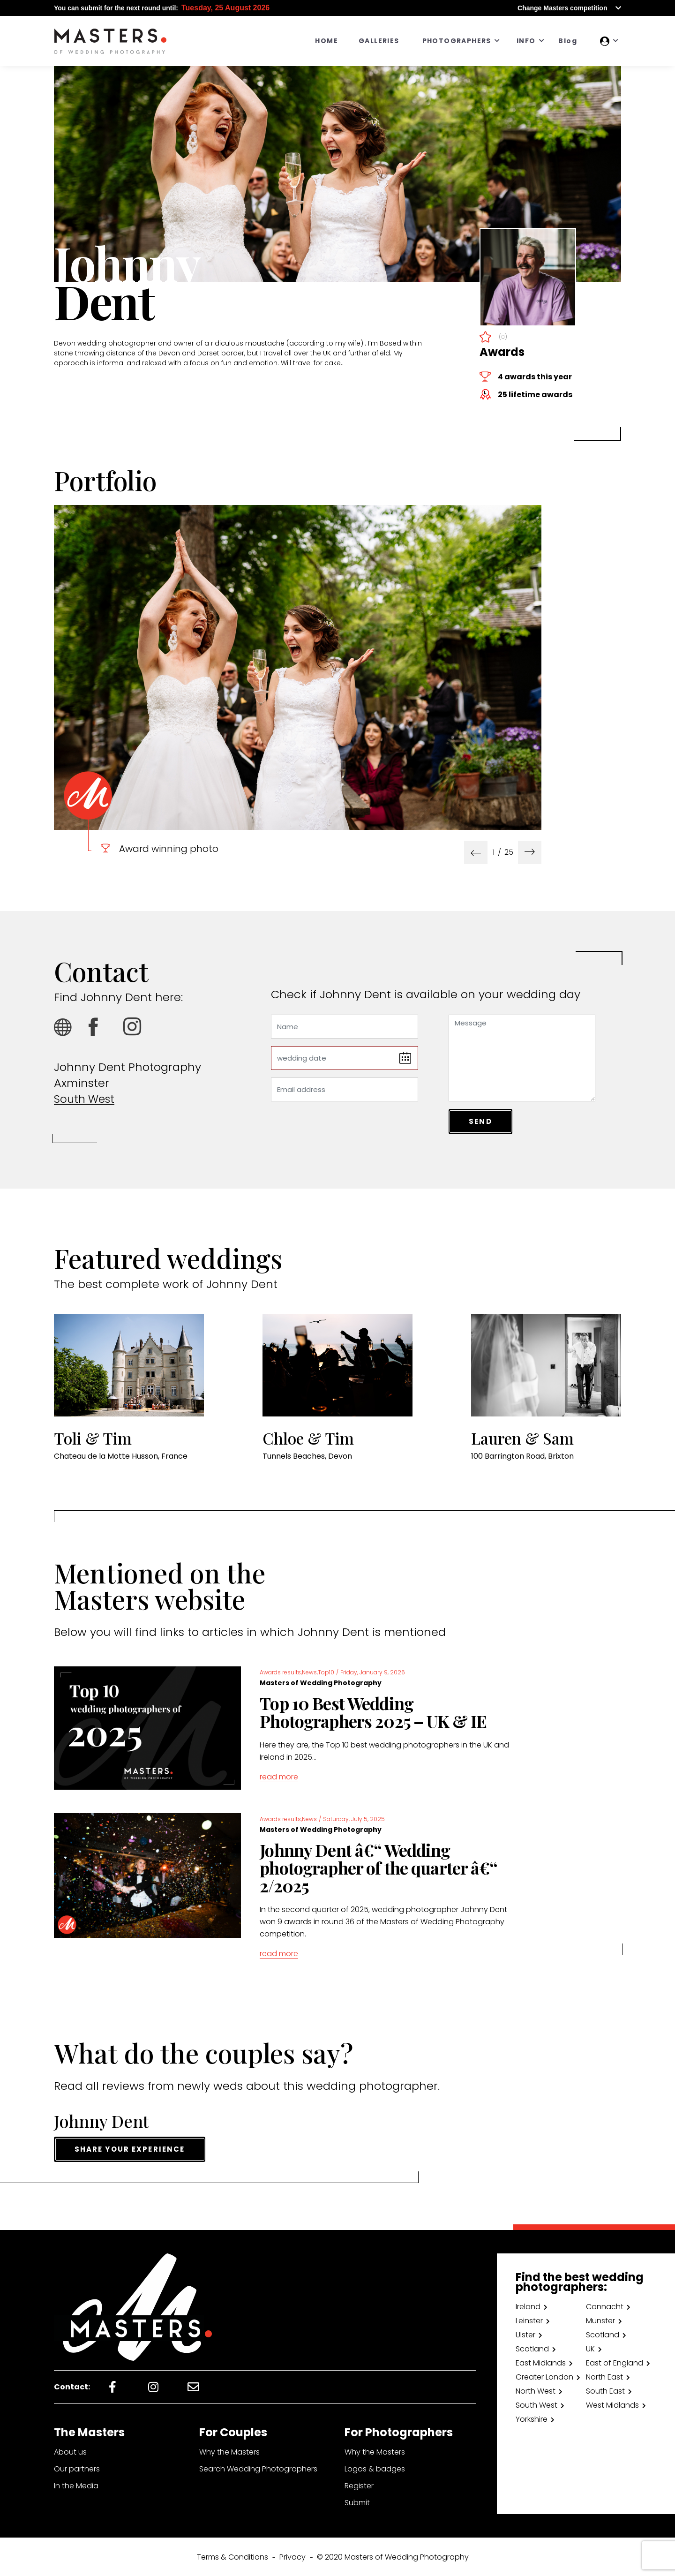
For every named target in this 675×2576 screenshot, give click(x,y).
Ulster (525, 2333)
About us (70, 2451)
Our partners (77, 2468)
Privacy (292, 2556)
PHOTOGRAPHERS (456, 40)
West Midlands (612, 2404)
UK (590, 2348)
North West (535, 2390)
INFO (526, 40)
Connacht (604, 2305)
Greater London (544, 2376)
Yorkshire (532, 2418)
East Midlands (541, 2362)
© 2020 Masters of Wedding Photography (393, 2556)
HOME (326, 40)
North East (604, 2376)
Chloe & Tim (311, 1438)
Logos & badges (375, 2468)
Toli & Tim (95, 1438)
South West (85, 1099)
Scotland (602, 2333)
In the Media (76, 2484)
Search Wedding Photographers (258, 2468)
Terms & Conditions (232, 2556)
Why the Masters (229, 2451)
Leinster (529, 2319)
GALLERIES (379, 40)
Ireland (528, 2305)
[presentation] (476, 852)
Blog (567, 40)
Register (359, 2484)
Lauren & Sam (526, 1438)
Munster (600, 2319)
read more (279, 1777)
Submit (357, 2501)
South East (605, 2390)
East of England (614, 2362)
